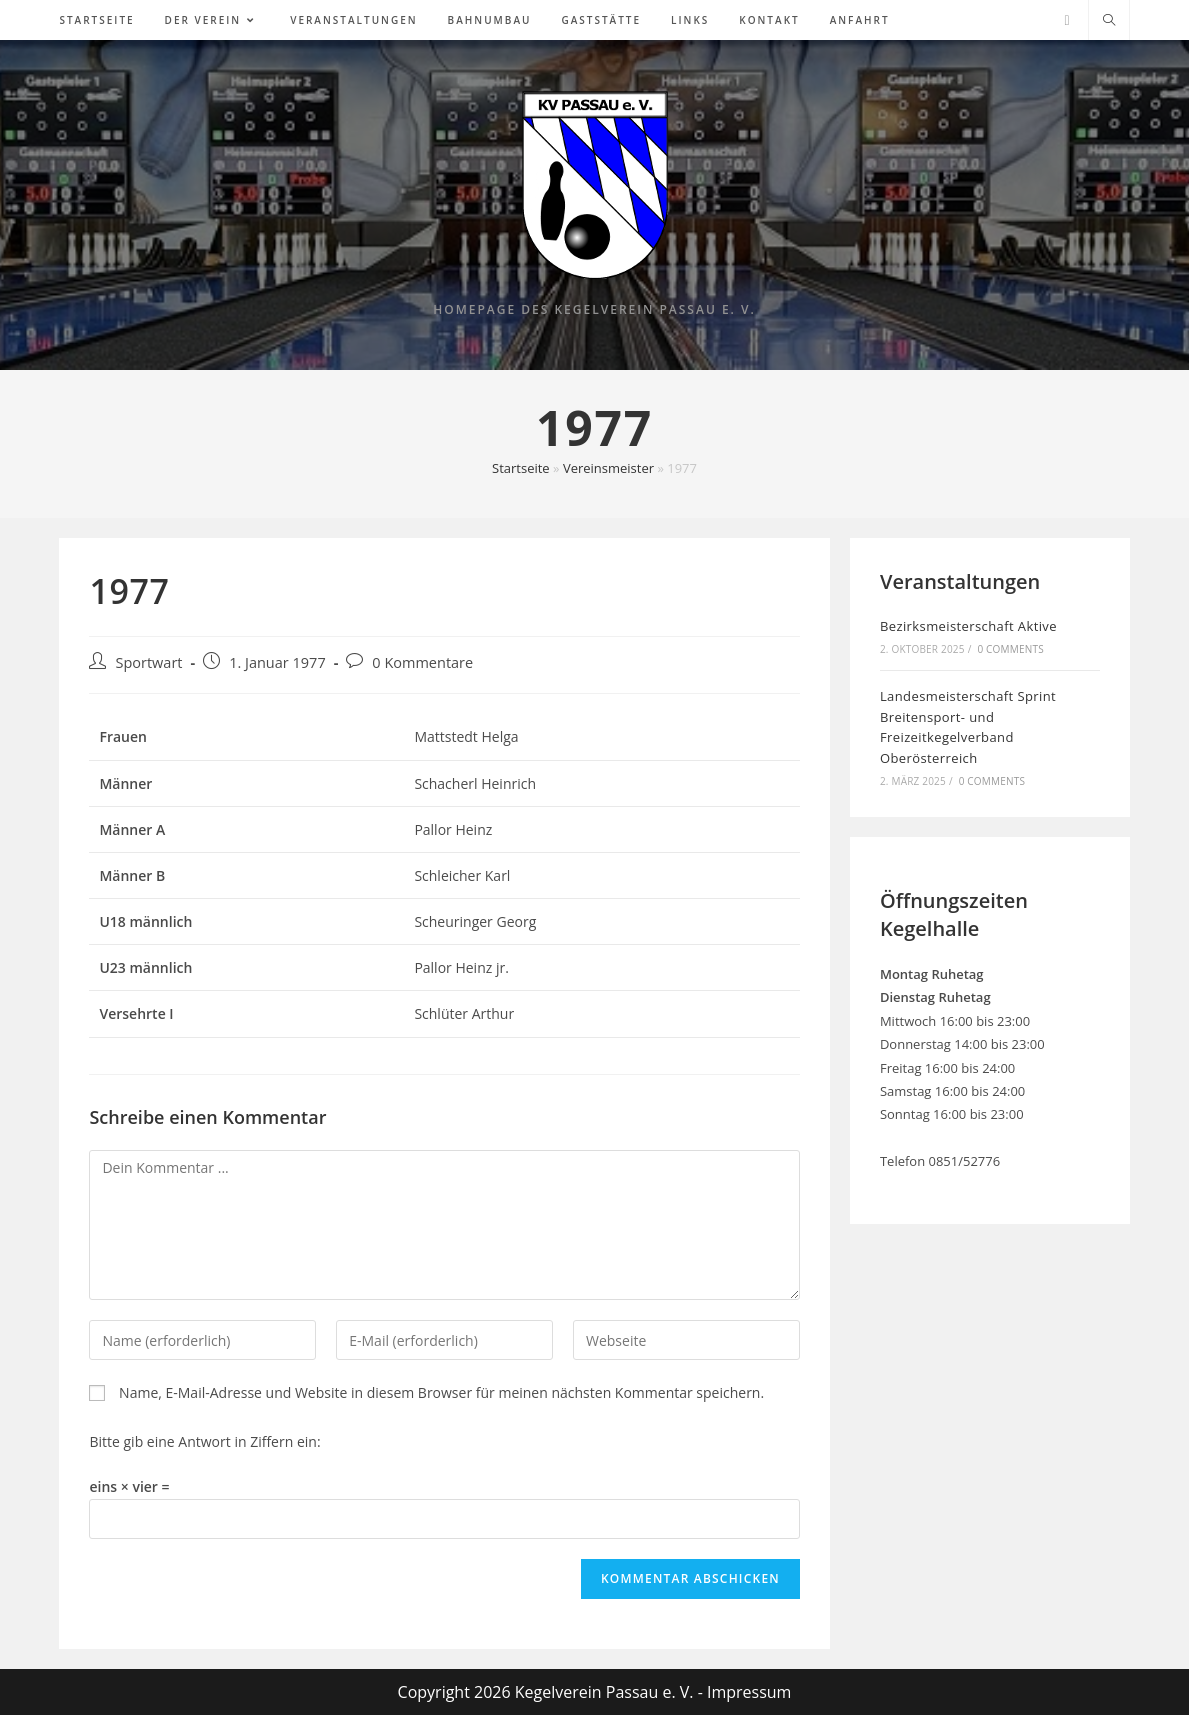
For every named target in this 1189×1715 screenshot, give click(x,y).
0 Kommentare (422, 662)
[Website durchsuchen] (1109, 21)
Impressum (749, 1692)
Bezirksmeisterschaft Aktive (968, 626)
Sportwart (148, 662)
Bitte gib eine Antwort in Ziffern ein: (204, 1441)
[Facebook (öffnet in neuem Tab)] (1066, 20)
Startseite (521, 468)
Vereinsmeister (608, 468)
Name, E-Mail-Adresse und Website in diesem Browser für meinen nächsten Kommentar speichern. (441, 1392)
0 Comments (1010, 649)
